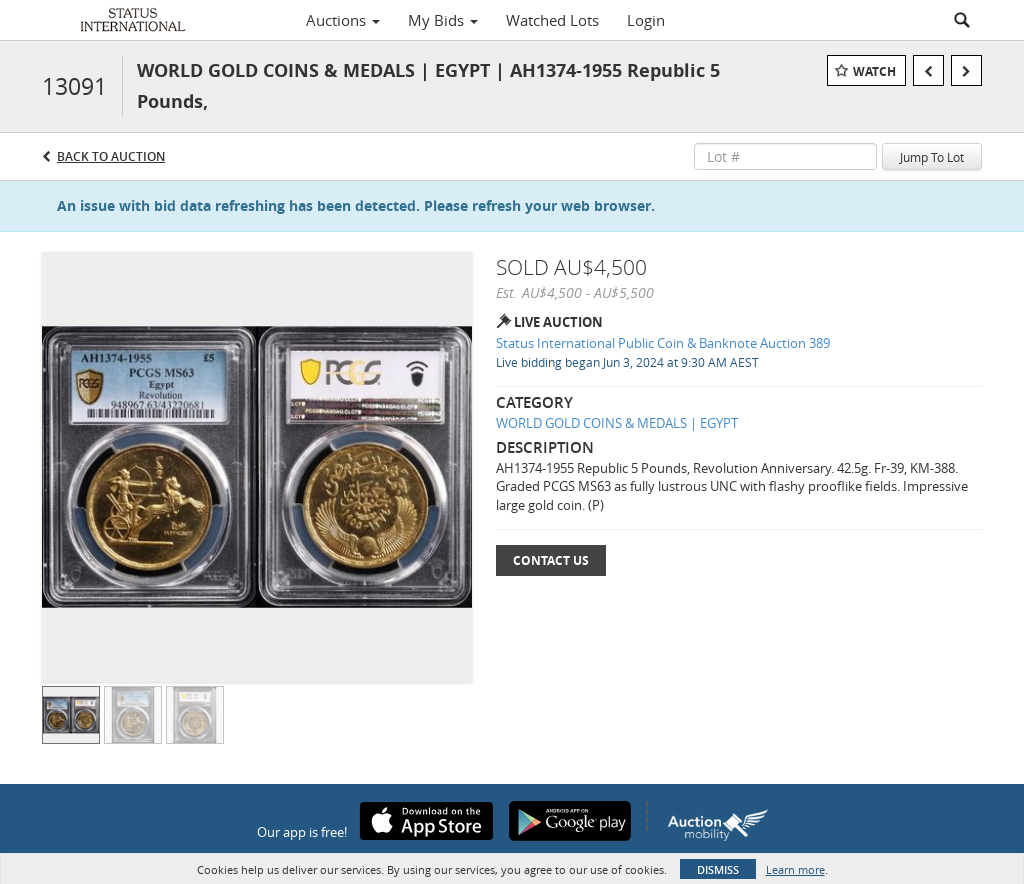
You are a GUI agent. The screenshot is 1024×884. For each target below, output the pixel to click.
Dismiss (718, 869)
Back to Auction (111, 156)
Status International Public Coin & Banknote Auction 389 (663, 343)
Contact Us (551, 560)
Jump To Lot (932, 157)
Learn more (795, 869)
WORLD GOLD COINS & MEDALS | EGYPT (617, 423)
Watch (874, 71)
